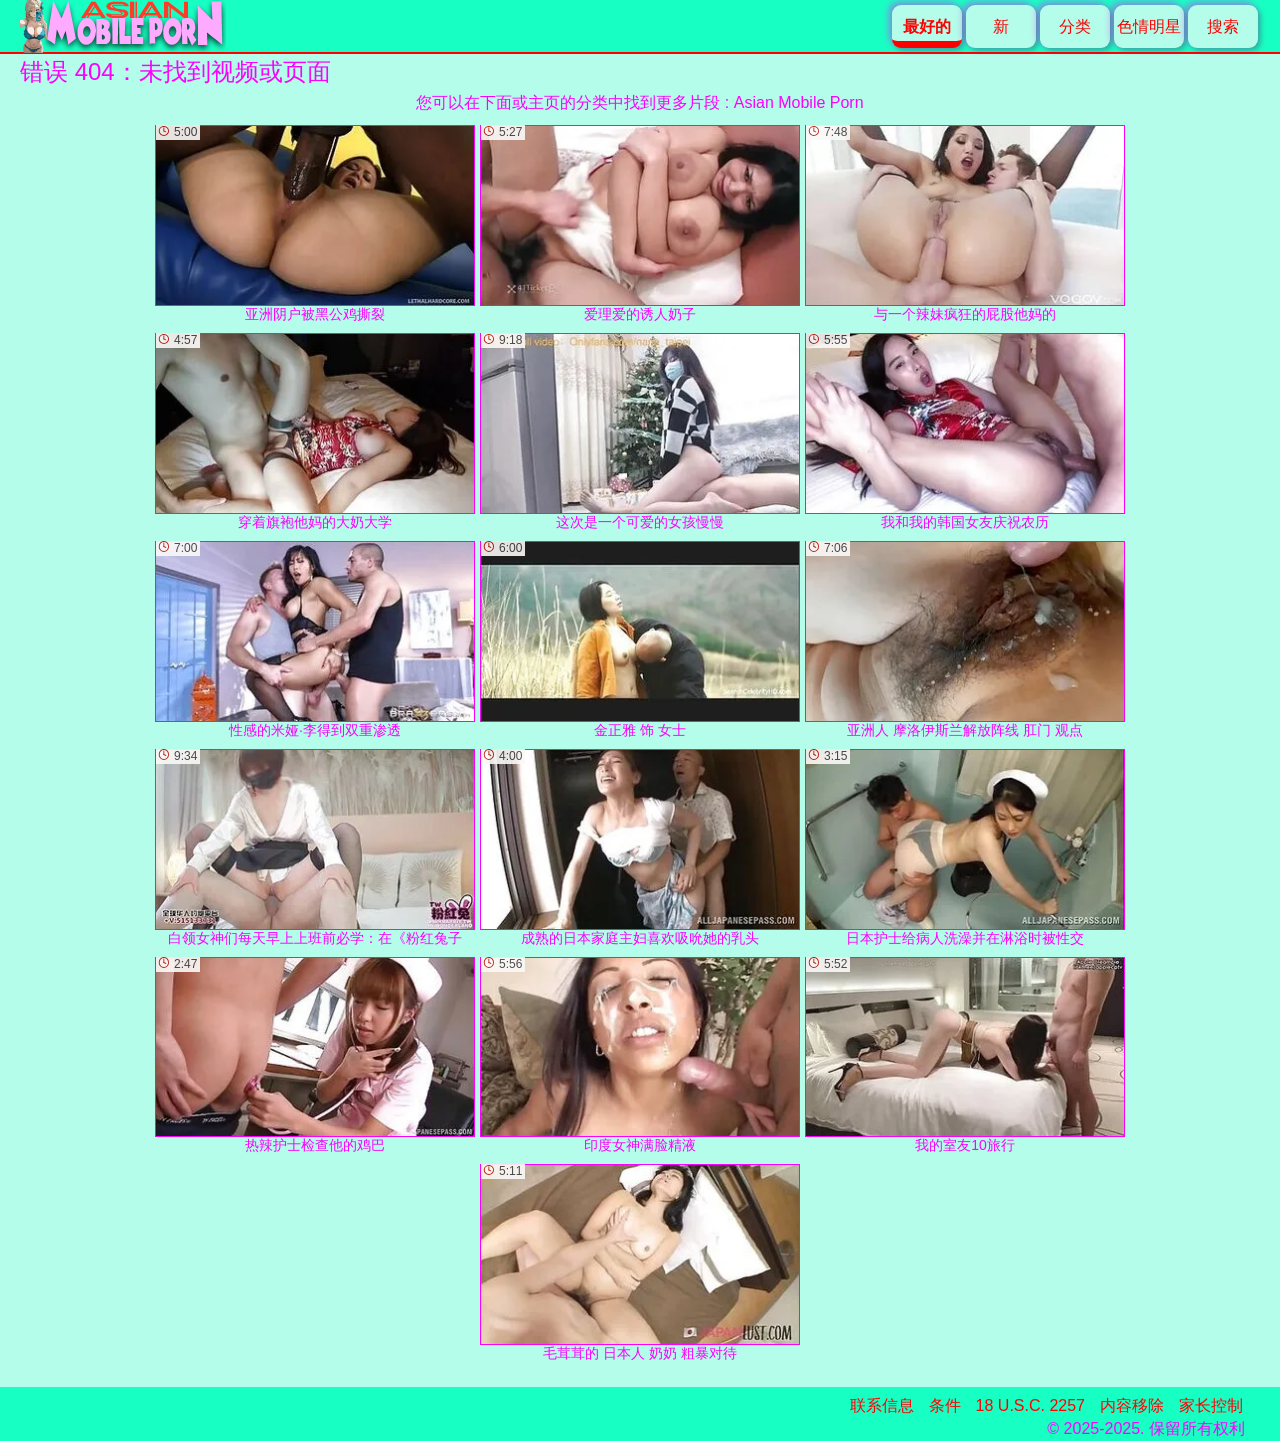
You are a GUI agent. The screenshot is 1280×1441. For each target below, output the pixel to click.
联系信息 (882, 1405)
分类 (1075, 26)
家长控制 (1211, 1405)
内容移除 (1132, 1405)
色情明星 (1149, 26)
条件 (945, 1405)
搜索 (1223, 26)
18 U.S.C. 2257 (1030, 1405)
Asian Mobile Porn (799, 102)
